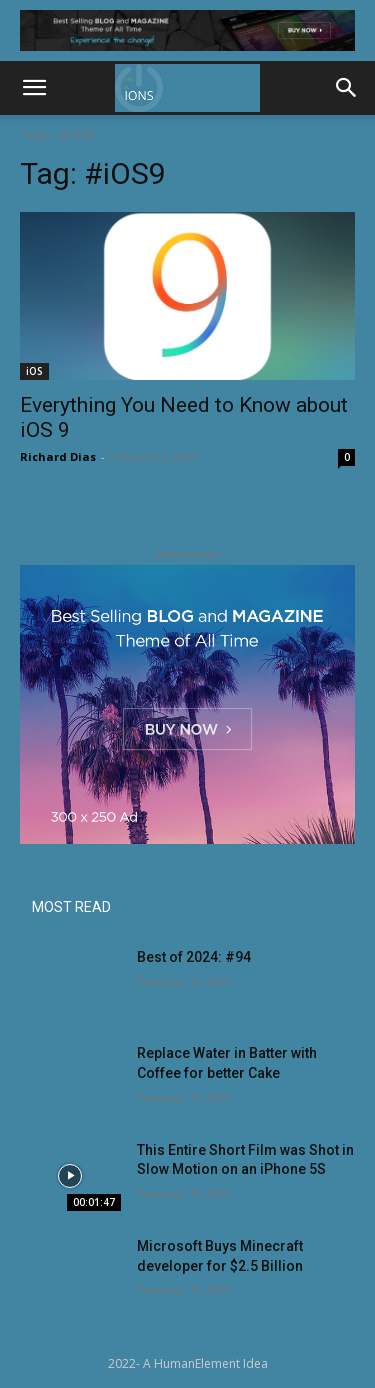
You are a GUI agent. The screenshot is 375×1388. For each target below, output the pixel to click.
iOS (34, 371)
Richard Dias (58, 456)
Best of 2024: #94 (194, 957)
